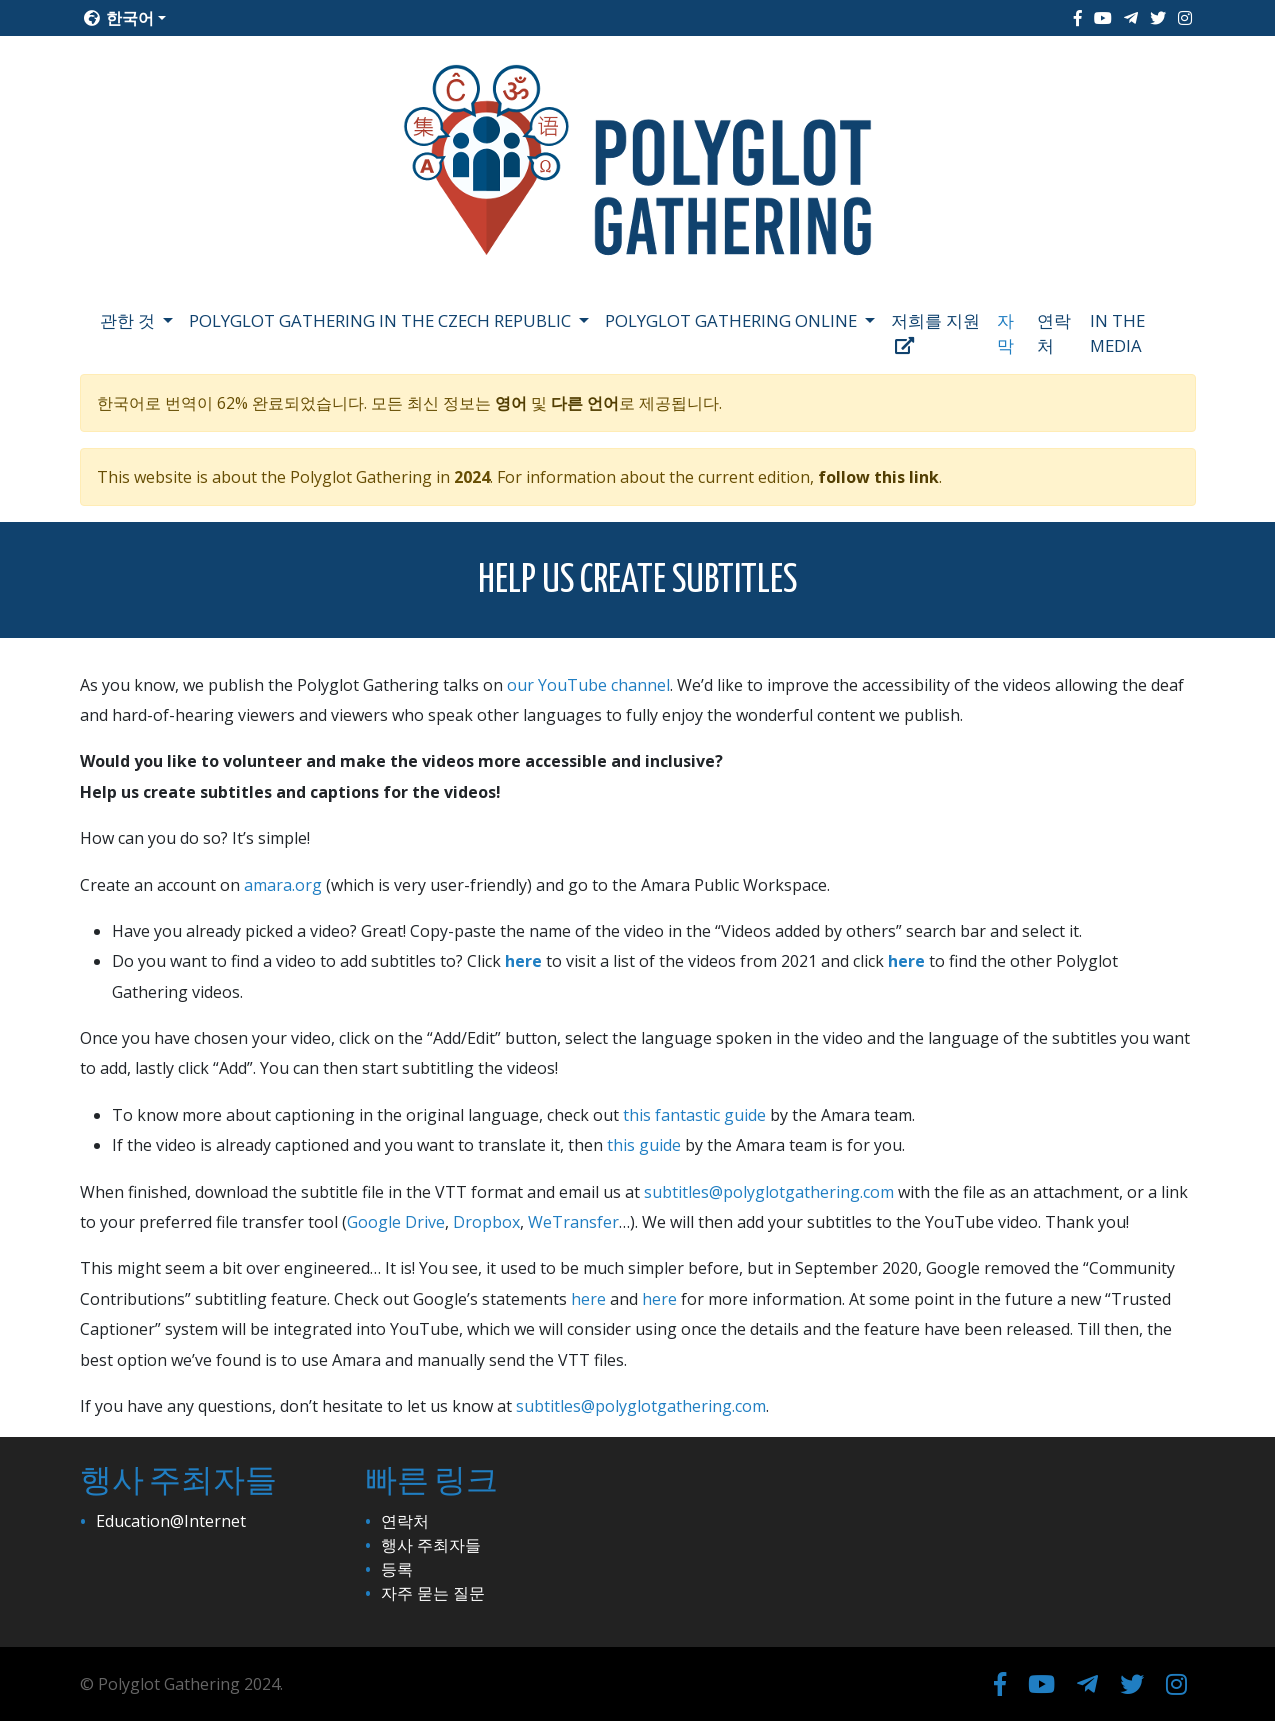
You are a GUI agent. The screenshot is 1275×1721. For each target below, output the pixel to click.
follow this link (878, 477)
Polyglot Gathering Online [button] (733, 320)
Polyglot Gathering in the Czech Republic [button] (382, 320)
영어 (511, 403)
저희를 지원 (935, 332)
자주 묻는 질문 (433, 1593)
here (523, 961)
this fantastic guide (694, 1115)
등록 (397, 1569)
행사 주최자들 (431, 1545)
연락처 (1054, 333)
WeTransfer (573, 1222)
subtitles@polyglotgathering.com (769, 1192)
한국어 (119, 18)
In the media (1117, 333)
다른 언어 (585, 403)
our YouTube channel (588, 685)
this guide (644, 1145)
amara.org (283, 885)
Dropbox (486, 1222)
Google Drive (396, 1222)
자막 (1005, 333)
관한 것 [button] (129, 320)
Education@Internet (171, 1521)
